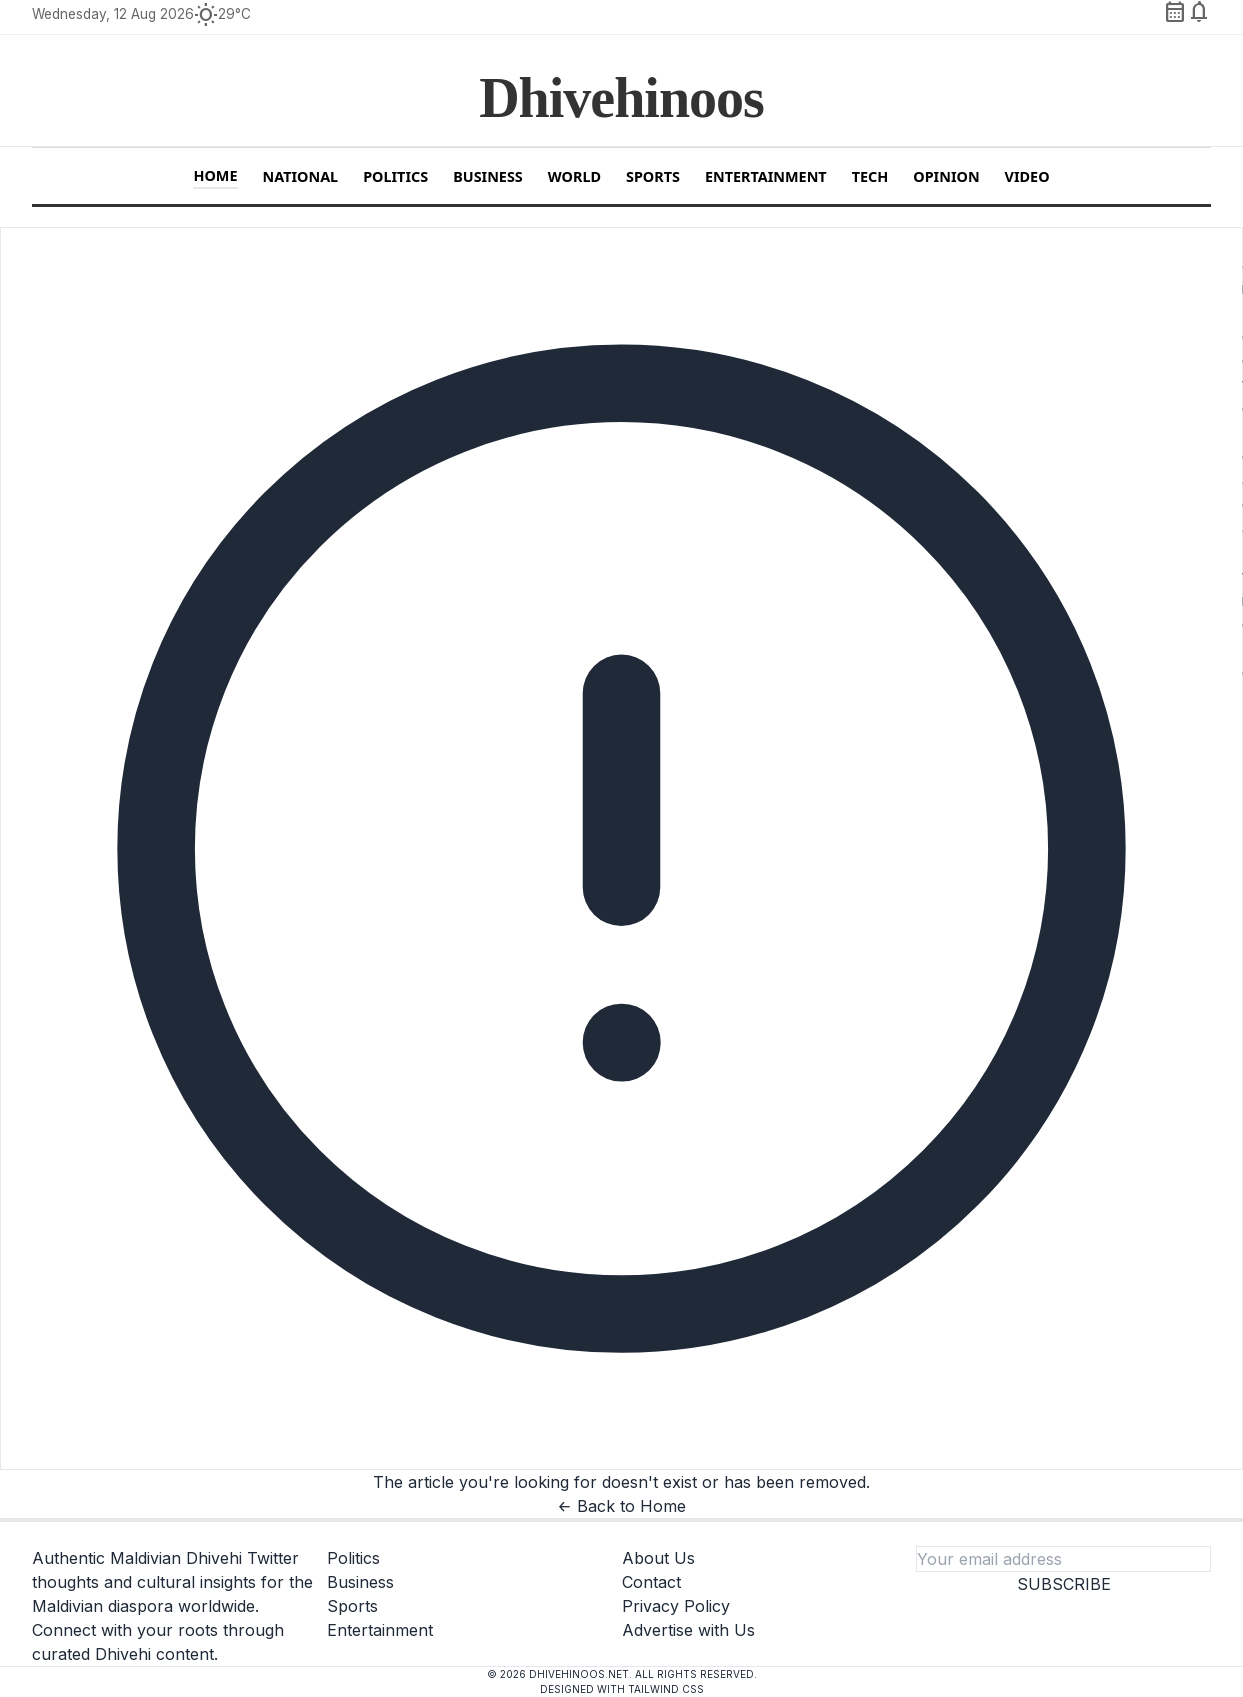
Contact (651, 1582)
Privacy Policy (676, 1606)
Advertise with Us (688, 1630)
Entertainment (766, 176)
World (574, 176)
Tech (870, 176)
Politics (395, 176)
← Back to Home (621, 1506)
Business (488, 176)
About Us (658, 1558)
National (301, 176)
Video (1027, 176)
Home (215, 175)
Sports (653, 176)
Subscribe (1064, 1584)
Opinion (946, 176)
